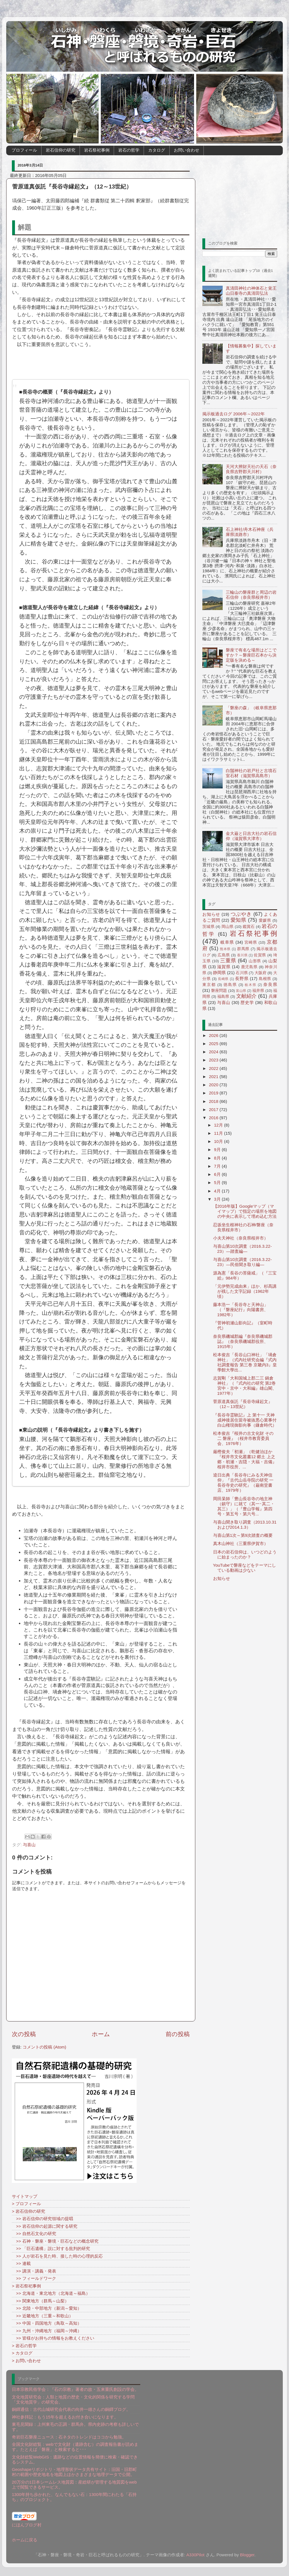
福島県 (223, 996)
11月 (219, 1133)
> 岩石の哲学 (24, 2345)
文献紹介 (246, 996)
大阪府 (260, 973)
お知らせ (211, 914)
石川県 (242, 973)
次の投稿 (24, 2034)
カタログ (156, 150)
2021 (214, 1076)
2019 (214, 1092)
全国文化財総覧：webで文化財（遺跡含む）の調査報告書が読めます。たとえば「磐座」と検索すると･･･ (75, 2447)
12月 (219, 1125)
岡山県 (228, 927)
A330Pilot (195, 2554)
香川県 (242, 955)
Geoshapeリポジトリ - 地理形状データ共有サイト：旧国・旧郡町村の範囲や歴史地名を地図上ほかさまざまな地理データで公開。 (74, 2472)
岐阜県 (227, 942)
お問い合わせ (186, 150)
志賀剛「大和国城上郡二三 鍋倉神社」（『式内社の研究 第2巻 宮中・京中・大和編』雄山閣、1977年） (245, 1386)
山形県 (255, 961)
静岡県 (219, 972)
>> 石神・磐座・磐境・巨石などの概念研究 (55, 2241)
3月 (218, 1199)
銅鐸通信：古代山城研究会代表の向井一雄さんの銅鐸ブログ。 (71, 2409)
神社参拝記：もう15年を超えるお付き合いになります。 (65, 2417)
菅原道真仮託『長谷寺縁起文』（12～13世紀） (242, 1404)
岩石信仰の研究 (60, 150)
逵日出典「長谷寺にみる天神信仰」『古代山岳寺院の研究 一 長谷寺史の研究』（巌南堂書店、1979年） (243, 1483)
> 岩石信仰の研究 (28, 2211)
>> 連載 (21, 2263)
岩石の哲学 (128, 150)
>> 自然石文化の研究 (34, 2233)
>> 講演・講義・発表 (34, 2271)
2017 (214, 1109)
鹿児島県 (249, 967)
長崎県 (223, 979)
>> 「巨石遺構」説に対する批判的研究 (51, 2248)
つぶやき (241, 914)
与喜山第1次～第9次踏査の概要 (243, 1535)
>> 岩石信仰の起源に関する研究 (44, 2226)
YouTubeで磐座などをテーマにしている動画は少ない (244, 1568)
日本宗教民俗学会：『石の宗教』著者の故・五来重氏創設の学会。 (75, 2389)
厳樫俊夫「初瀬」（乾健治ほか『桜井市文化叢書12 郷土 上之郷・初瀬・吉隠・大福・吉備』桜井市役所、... (245, 1459)
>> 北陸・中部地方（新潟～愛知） (47, 2308)
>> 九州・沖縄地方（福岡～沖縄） (47, 2330)
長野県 (241, 978)
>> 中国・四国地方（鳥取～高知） (47, 2323)
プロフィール (24, 150)
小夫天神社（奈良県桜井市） (240, 1238)
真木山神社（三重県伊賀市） (240, 1543)
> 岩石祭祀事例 (26, 2286)
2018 (214, 1101)
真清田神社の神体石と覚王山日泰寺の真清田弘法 (251, 291)
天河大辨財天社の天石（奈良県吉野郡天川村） (251, 469)
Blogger (247, 2554)
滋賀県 (223, 966)
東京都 (209, 985)
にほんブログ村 (26, 2524)
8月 (218, 1158)
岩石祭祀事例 (97, 150)
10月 (219, 1141)
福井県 (258, 990)
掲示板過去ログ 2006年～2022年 (233, 413)
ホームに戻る (24, 2539)
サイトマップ (24, 2196)
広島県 (224, 955)
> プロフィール (26, 2203)
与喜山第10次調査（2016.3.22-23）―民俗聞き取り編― (242, 1262)
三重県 (228, 960)
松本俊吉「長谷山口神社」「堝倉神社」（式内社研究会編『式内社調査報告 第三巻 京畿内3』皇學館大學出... (245, 1362)
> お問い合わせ (26, 2360)
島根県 (265, 979)
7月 (218, 1166)
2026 (214, 1035)
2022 (214, 1068)
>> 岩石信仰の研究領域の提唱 (42, 2218)
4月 (218, 1191)
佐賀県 (260, 955)
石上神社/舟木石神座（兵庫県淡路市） (249, 532)
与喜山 (29, 1844)
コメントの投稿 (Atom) (44, 2047)
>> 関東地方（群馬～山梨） (40, 2300)
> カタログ (22, 2353)
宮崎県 (250, 942)
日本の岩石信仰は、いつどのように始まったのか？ (245, 1554)
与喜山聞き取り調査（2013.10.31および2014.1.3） (245, 1524)
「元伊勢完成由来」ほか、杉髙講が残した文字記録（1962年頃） (245, 1291)
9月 (218, 1149)
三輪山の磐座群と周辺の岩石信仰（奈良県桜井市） (251, 595)
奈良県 (270, 984)
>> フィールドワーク (34, 2278)
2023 (214, 1060)
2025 (214, 1043)
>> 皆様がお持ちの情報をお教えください (53, 2338)
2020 (214, 1084)
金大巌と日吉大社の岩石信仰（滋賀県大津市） (251, 836)
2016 (214, 1117)
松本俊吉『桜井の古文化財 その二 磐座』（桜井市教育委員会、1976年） (243, 1438)
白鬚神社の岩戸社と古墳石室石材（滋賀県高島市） (251, 773)
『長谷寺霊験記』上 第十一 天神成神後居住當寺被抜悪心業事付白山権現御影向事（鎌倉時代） (245, 1420)
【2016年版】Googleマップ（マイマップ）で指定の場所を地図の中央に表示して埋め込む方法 (245, 1211)
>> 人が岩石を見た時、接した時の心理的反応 (57, 2256)
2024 (214, 1051)
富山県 (241, 991)
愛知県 (238, 920)
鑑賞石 (249, 927)
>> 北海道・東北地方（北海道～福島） (51, 2293)
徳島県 (230, 985)
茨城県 (208, 927)
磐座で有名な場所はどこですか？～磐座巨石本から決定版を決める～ (251, 655)
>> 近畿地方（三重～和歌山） (42, 2315)
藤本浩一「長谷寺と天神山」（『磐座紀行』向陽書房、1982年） (240, 1309)
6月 (218, 1174)
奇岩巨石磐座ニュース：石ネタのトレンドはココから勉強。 (69, 2437)
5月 (218, 1182)
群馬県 (243, 949)
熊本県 (225, 949)
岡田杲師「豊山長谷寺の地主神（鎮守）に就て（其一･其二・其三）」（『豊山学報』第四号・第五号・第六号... (244, 1506)
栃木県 (250, 985)
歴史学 (247, 1002)
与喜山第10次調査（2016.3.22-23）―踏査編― (242, 1249)
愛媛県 (265, 920)
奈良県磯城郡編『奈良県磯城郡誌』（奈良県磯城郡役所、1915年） (242, 1341)
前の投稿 (178, 2034)
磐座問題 (219, 990)
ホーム (101, 2034)
